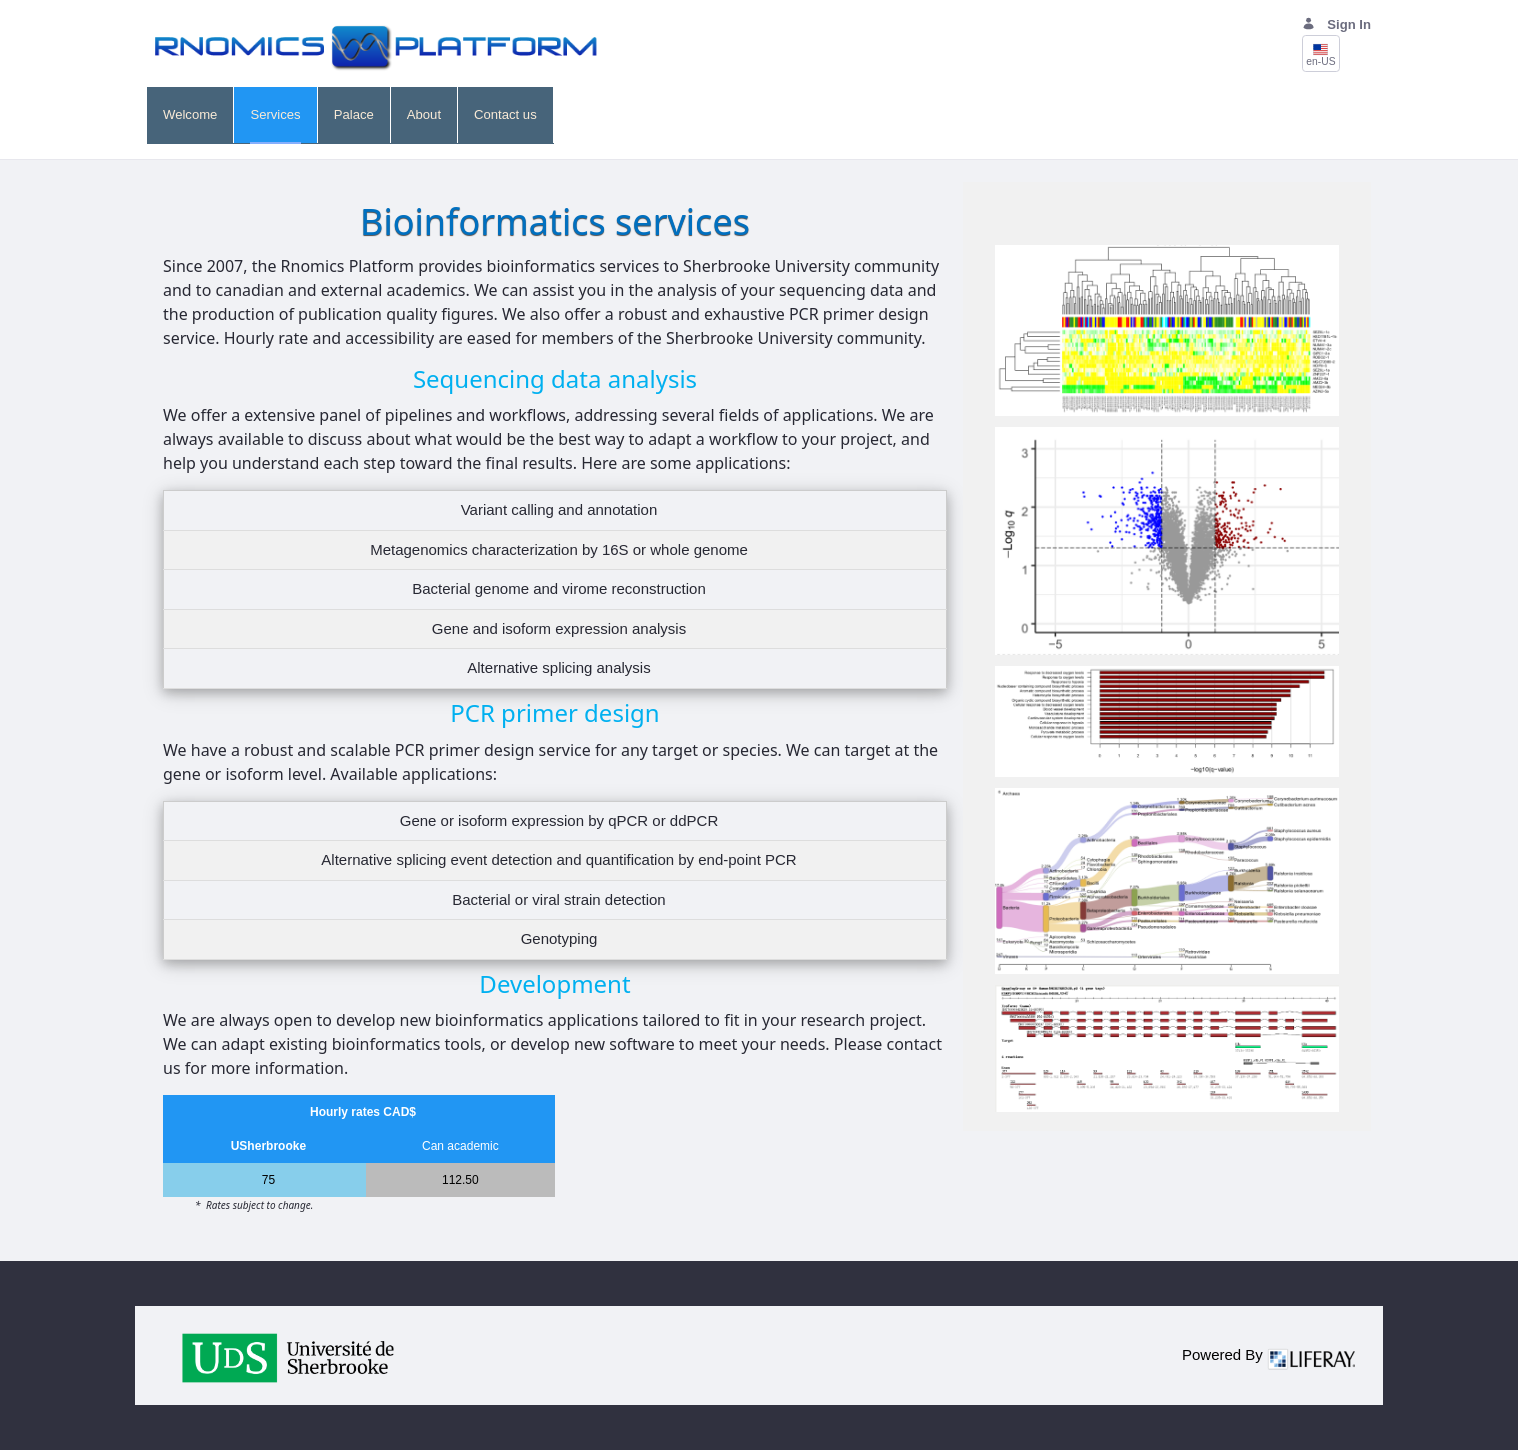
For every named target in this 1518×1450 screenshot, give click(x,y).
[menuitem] (190, 115)
